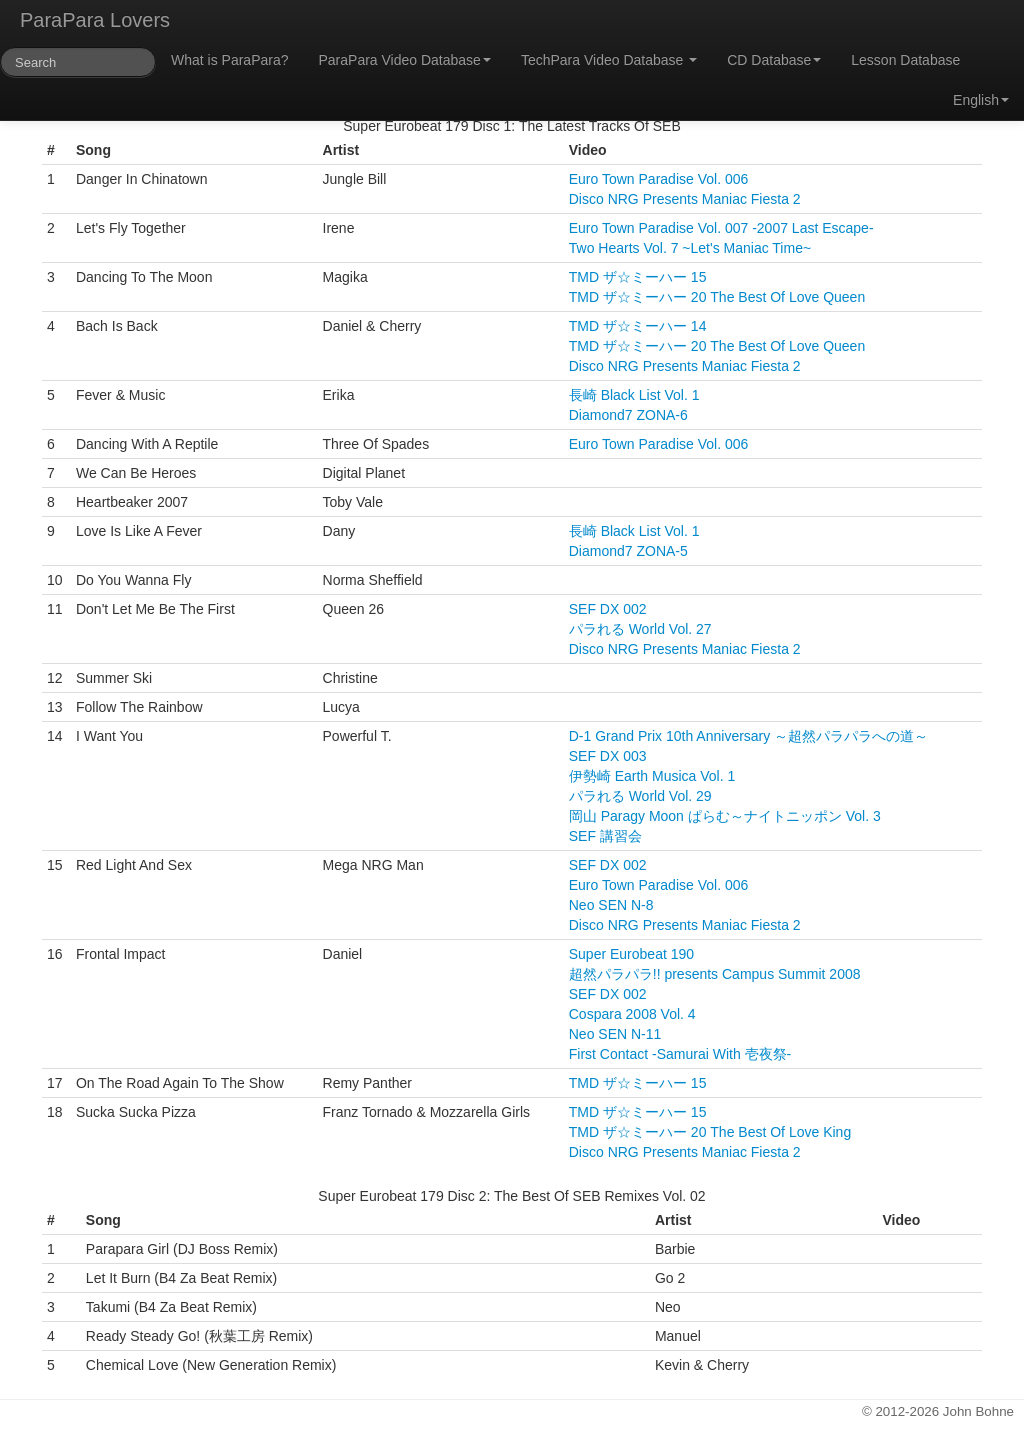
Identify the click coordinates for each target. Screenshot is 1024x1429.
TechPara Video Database (609, 60)
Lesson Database (905, 60)
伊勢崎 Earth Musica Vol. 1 (652, 776)
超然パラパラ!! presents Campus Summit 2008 (715, 974)
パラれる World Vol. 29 (640, 796)
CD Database (774, 60)
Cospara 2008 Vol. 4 (632, 1014)
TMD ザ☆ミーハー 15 (638, 277)
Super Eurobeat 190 (631, 954)
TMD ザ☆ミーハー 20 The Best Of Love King (710, 1132)
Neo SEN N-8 (611, 905)
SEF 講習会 (605, 836)
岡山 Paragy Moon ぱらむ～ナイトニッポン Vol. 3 (725, 816)
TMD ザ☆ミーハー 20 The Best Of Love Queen (717, 297)
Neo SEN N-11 (615, 1034)
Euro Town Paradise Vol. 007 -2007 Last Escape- (721, 228)
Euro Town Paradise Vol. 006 (659, 179)
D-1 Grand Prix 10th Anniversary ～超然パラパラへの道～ (748, 736)
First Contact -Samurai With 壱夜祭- (680, 1054)
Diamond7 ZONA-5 (628, 551)
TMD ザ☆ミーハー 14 (638, 326)
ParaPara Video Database (405, 60)
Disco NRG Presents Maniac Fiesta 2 (685, 199)
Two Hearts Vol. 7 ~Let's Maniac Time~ (690, 248)
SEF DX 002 (608, 609)
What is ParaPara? (230, 60)
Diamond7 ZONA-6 (628, 415)
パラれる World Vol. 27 (640, 629)
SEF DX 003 (608, 756)
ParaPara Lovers (95, 20)
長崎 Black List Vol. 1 (634, 395)
